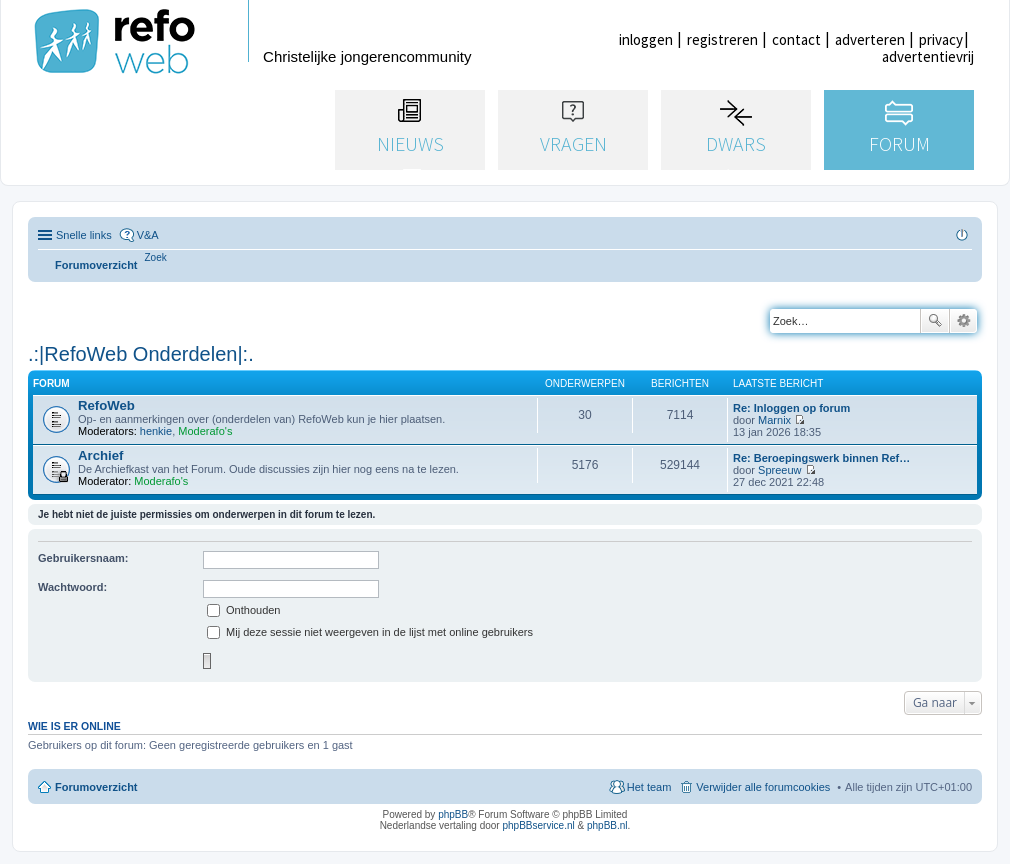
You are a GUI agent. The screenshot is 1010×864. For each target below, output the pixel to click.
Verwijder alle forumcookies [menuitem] (763, 787)
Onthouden (244, 610)
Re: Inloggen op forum (791, 408)
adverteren (870, 39)
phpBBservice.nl (538, 825)
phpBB (453, 814)
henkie (156, 431)
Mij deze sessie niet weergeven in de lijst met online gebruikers (370, 632)
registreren (722, 39)
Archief (100, 455)
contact (796, 39)
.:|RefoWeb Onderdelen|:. (141, 354)
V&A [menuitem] (148, 235)
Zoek (935, 321)
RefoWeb (106, 405)
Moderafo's (205, 431)
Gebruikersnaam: (83, 558)
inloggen (646, 39)
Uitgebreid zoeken (963, 321)
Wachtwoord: (72, 587)
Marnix (774, 420)
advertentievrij (928, 56)
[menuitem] (156, 257)
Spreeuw (779, 470)
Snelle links (84, 235)
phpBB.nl (607, 825)
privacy (941, 39)
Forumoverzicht (96, 787)
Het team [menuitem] (649, 787)
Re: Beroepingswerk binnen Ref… (821, 458)
